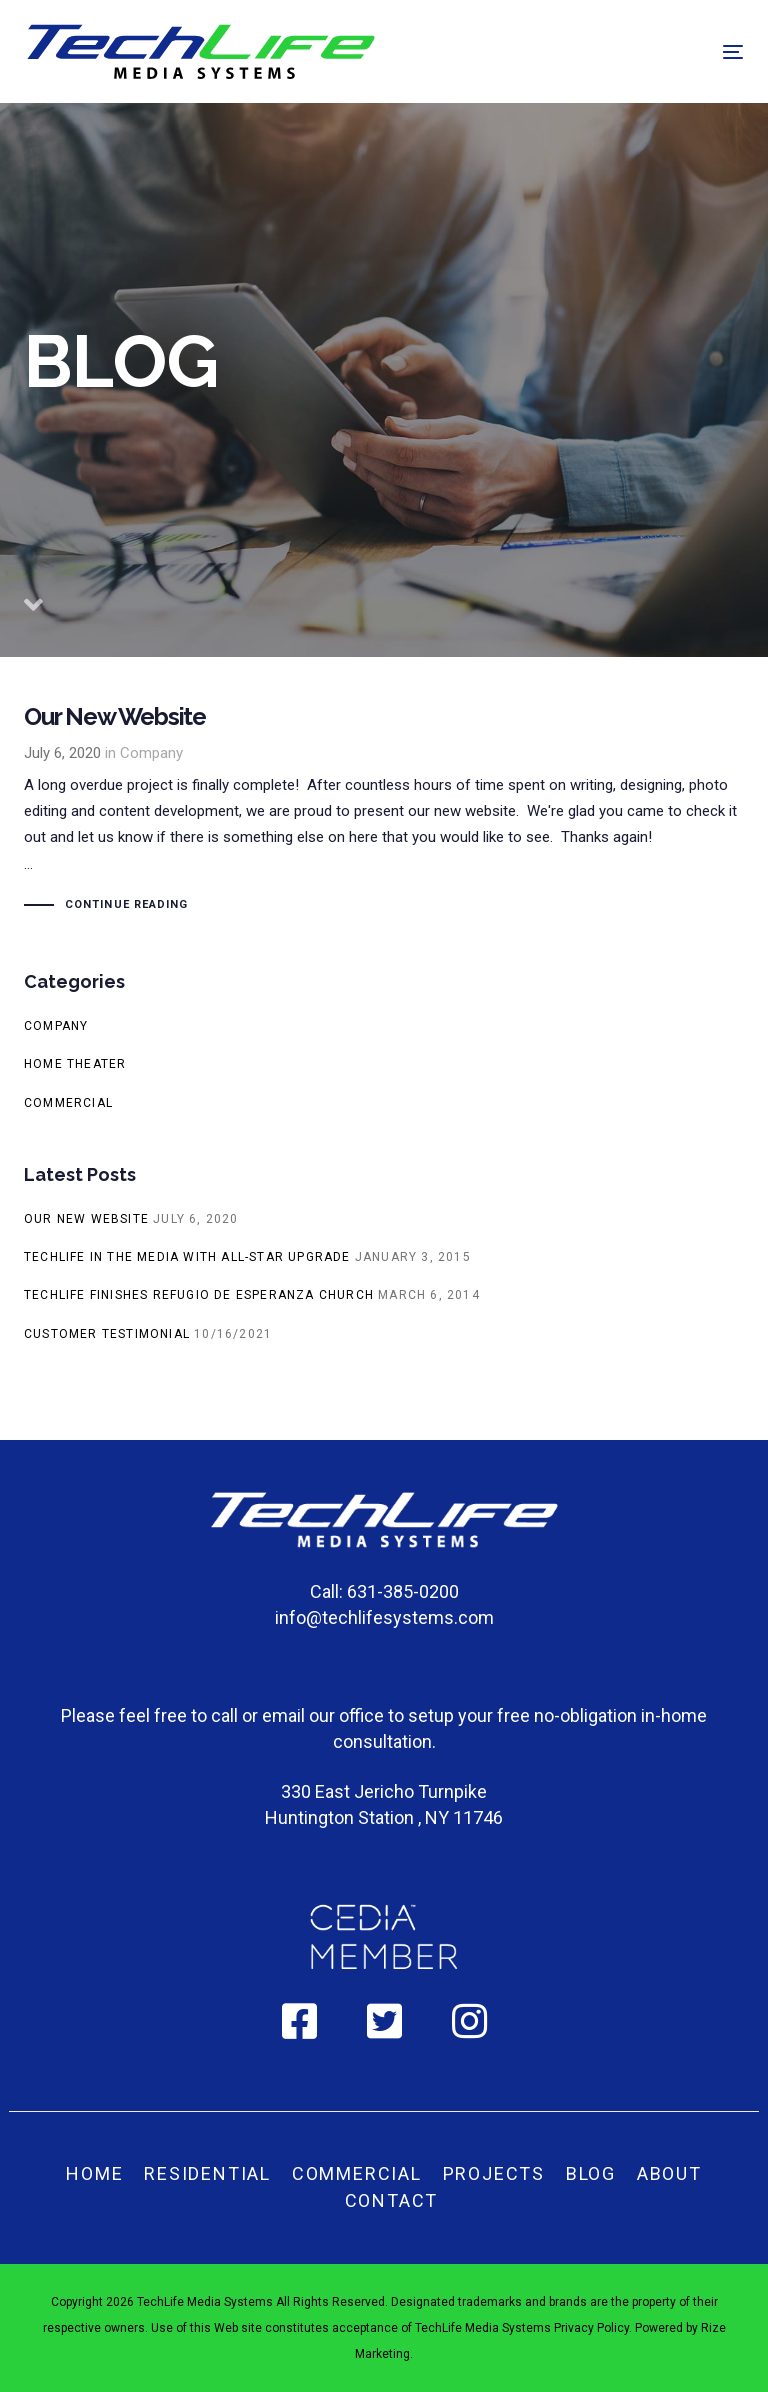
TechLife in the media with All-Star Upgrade (187, 1257)
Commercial (68, 1103)
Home (94, 2173)
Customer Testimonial (107, 1334)
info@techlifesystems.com (384, 1617)
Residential (207, 2173)
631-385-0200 (403, 1591)
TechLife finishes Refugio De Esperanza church (199, 1295)
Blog (591, 2173)
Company (151, 753)
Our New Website (384, 811)
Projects (494, 2173)
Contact (392, 2200)
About (669, 2173)
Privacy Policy (591, 2328)
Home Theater (75, 1064)
